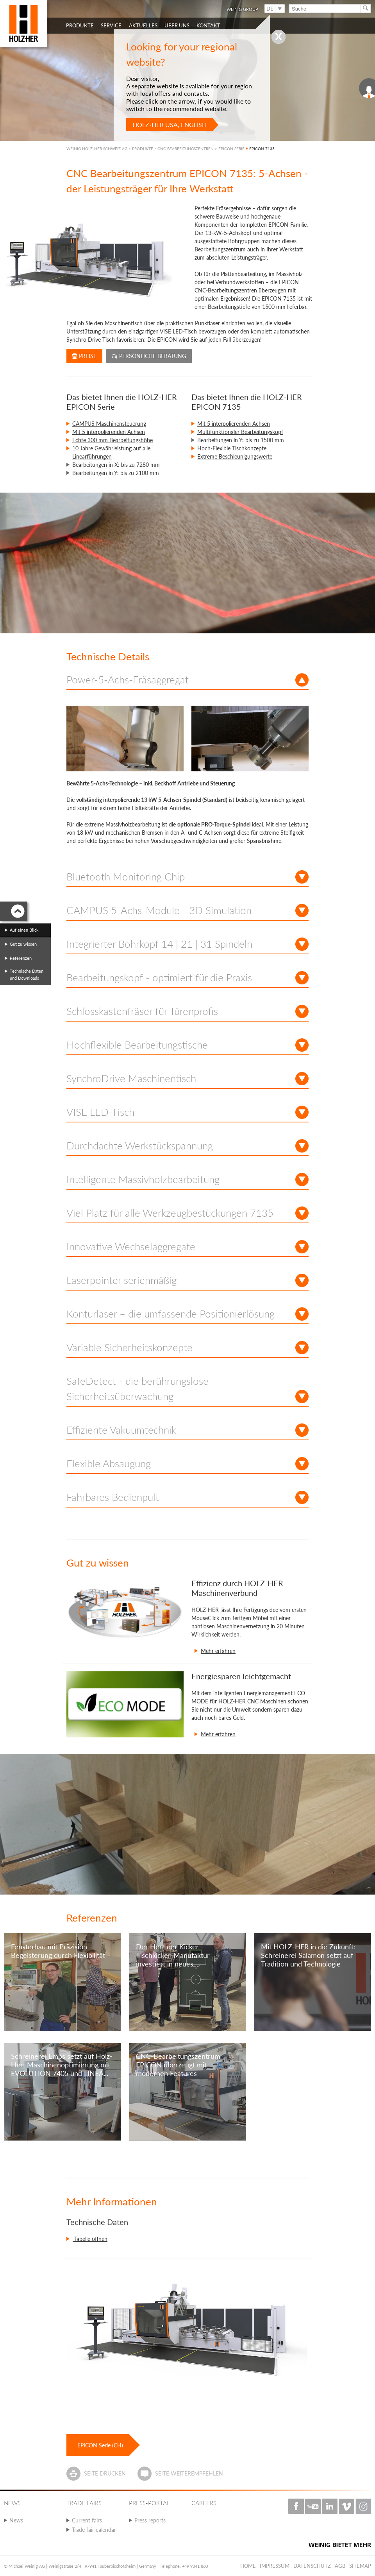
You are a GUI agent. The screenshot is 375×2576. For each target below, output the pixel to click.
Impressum (274, 2566)
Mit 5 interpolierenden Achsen (108, 431)
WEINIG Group (242, 9)
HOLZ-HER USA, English (169, 124)
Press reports (150, 2520)
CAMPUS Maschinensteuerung (109, 423)
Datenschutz (312, 2566)
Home (248, 2566)
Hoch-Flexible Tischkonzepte (231, 448)
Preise (84, 356)
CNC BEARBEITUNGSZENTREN (185, 148)
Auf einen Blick (24, 929)
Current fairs (87, 2520)
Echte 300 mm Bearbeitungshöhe (112, 440)
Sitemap (360, 2566)
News (16, 2520)
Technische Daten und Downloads (26, 974)
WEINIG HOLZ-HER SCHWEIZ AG (96, 148)
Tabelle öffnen (90, 2238)
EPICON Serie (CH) (100, 2445)
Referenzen (21, 958)
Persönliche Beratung (149, 356)
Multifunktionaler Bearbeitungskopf (240, 431)
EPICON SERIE (231, 148)
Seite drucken (105, 2473)
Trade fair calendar (94, 2529)
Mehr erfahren (218, 1650)
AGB (340, 2566)
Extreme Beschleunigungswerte (234, 456)
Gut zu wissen (23, 944)
